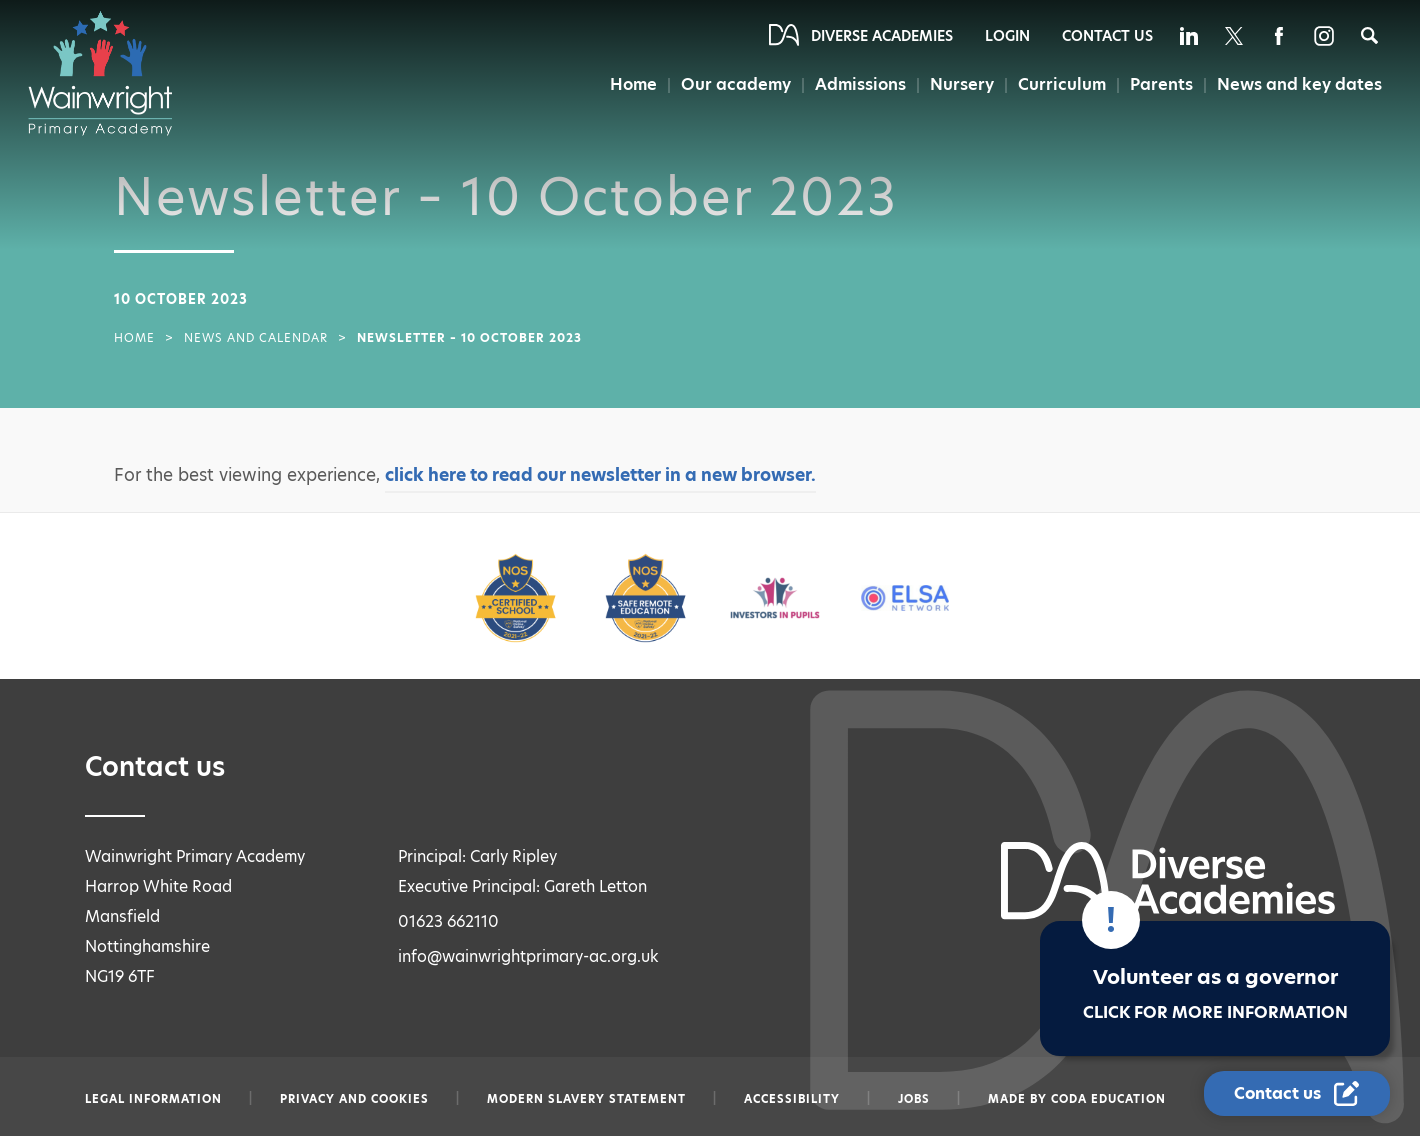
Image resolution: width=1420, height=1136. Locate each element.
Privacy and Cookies (354, 1099)
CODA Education (1108, 1099)
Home (633, 84)
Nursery (962, 84)
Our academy (736, 84)
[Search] (1369, 35)
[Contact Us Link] (1297, 1093)
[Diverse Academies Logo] (110, 73)
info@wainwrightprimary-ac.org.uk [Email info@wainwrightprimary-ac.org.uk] (528, 956)
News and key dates (1299, 84)
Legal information (153, 1099)
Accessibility (792, 1099)
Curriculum (1062, 84)
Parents (1161, 84)
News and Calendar (256, 338)
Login (1007, 36)
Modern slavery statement (586, 1099)
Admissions (860, 84)
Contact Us (1107, 36)
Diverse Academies (882, 36)
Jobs (914, 1099)
